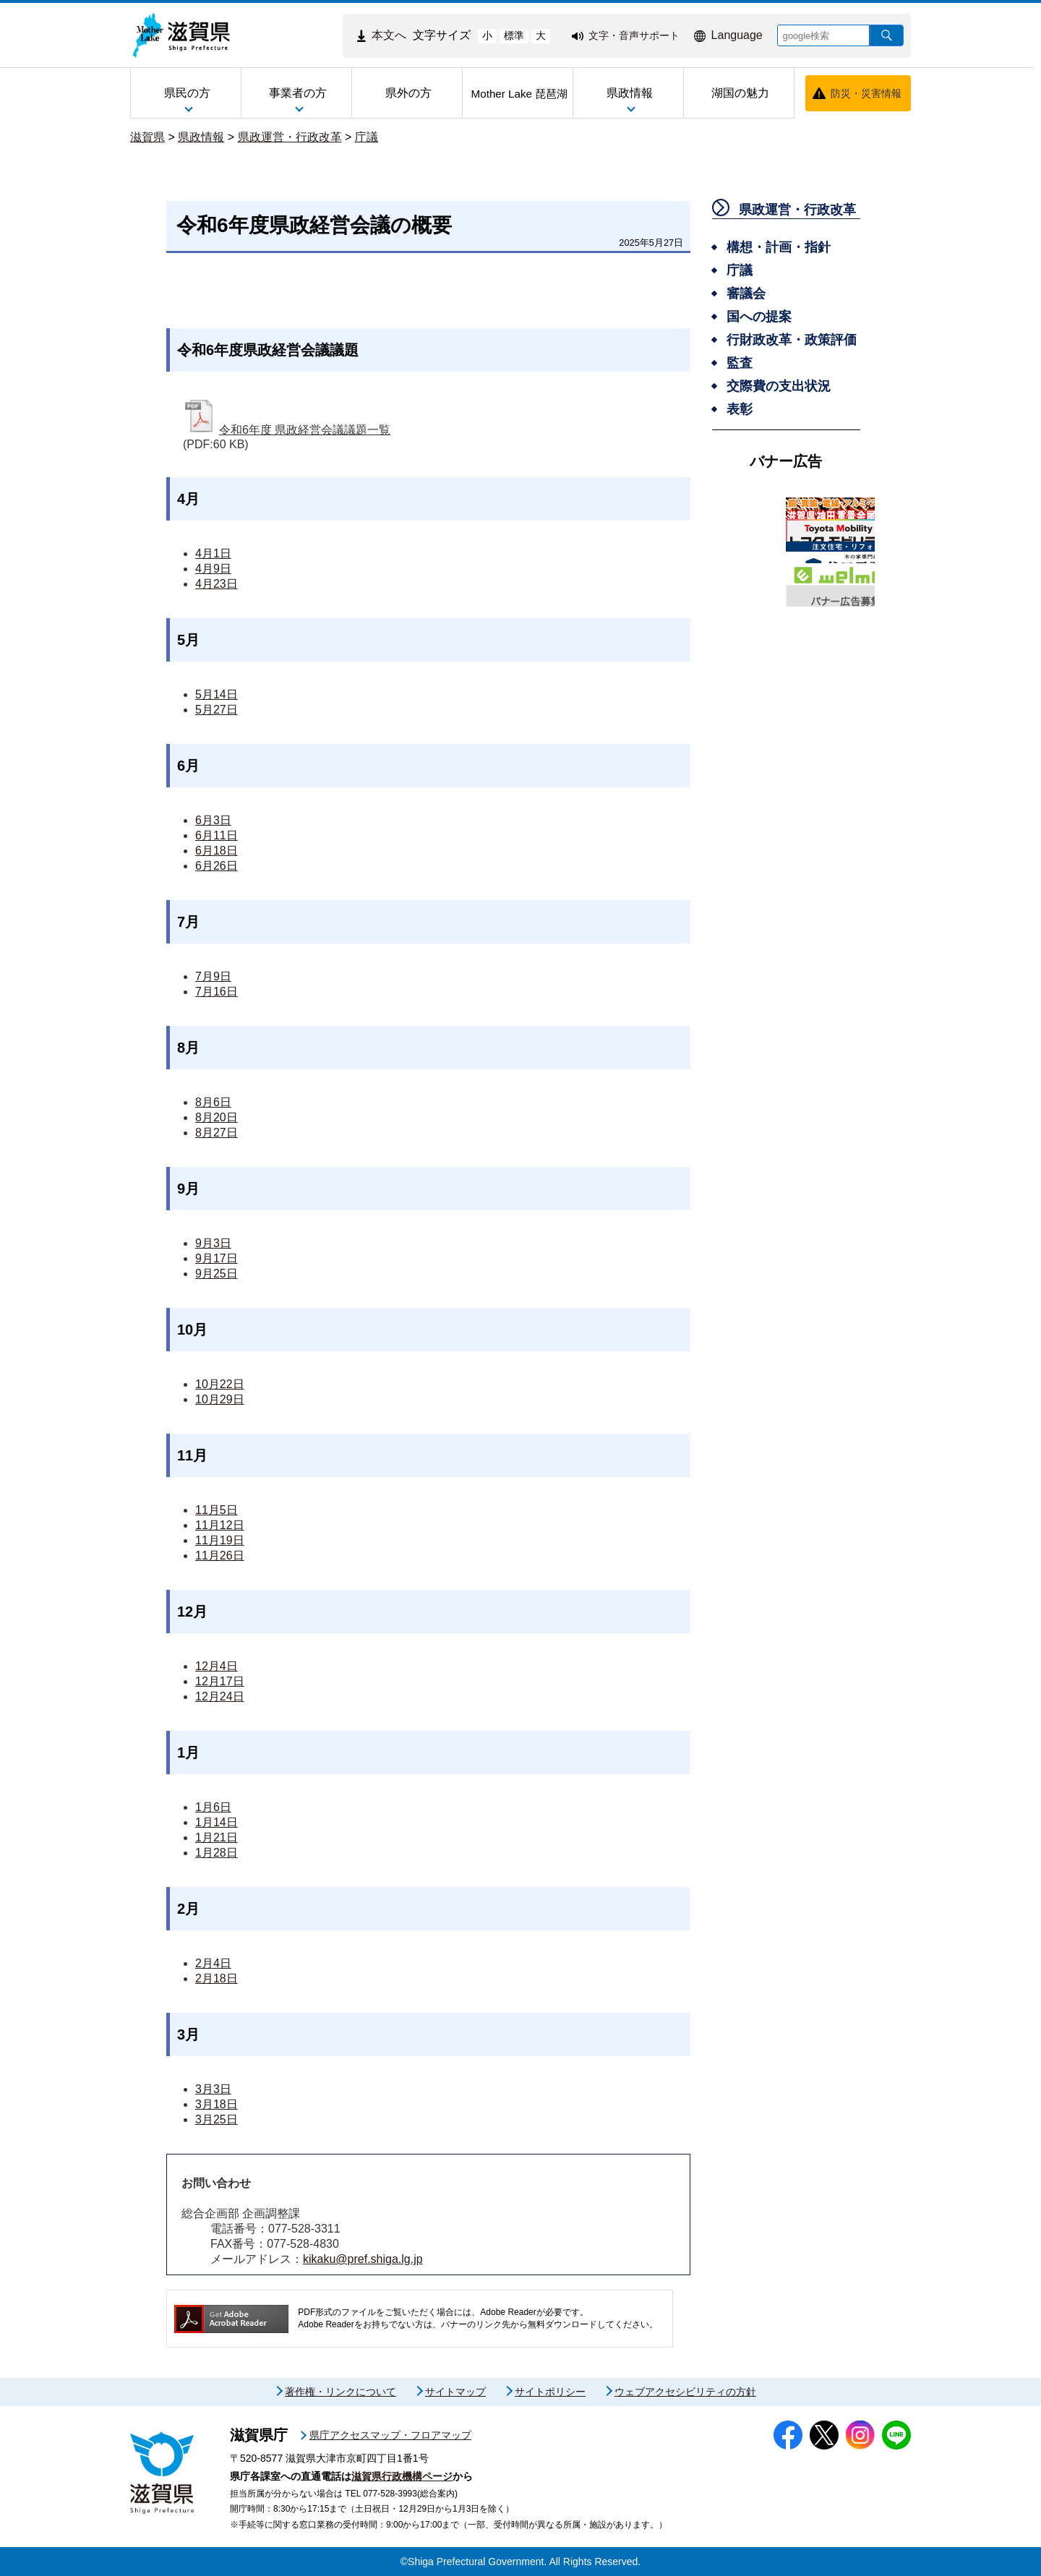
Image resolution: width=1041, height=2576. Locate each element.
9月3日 (213, 1243)
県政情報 (201, 137)
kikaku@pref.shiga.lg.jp (363, 2259)
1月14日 (216, 1822)
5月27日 (216, 709)
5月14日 (216, 694)
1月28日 (216, 1853)
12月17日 (219, 1681)
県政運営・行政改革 (290, 137)
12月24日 (219, 1696)
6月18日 (216, 850)
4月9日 (213, 568)
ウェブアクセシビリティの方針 (685, 2391)
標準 (514, 35)
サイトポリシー (550, 2391)
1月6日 (213, 1807)
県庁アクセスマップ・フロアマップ (390, 2435)
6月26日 (216, 866)
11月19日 (219, 1540)
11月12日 (219, 1525)
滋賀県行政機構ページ (402, 2476)
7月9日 (213, 976)
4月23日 (216, 584)
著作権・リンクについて (340, 2391)
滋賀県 (147, 137)
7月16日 (216, 991)
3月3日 (213, 2089)
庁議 (366, 137)
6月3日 (213, 820)
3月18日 (216, 2104)
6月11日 (216, 835)
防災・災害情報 (866, 93)
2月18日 (216, 1978)
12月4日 (216, 1666)
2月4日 (213, 1963)
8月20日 (216, 1117)
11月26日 (219, 1555)
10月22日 (219, 1384)
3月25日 (216, 2119)
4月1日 (213, 553)
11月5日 (216, 1510)
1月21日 (216, 1837)
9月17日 (216, 1258)
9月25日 (216, 1273)
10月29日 (219, 1399)
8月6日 (213, 1102)
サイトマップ (455, 2391)
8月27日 (216, 1132)
